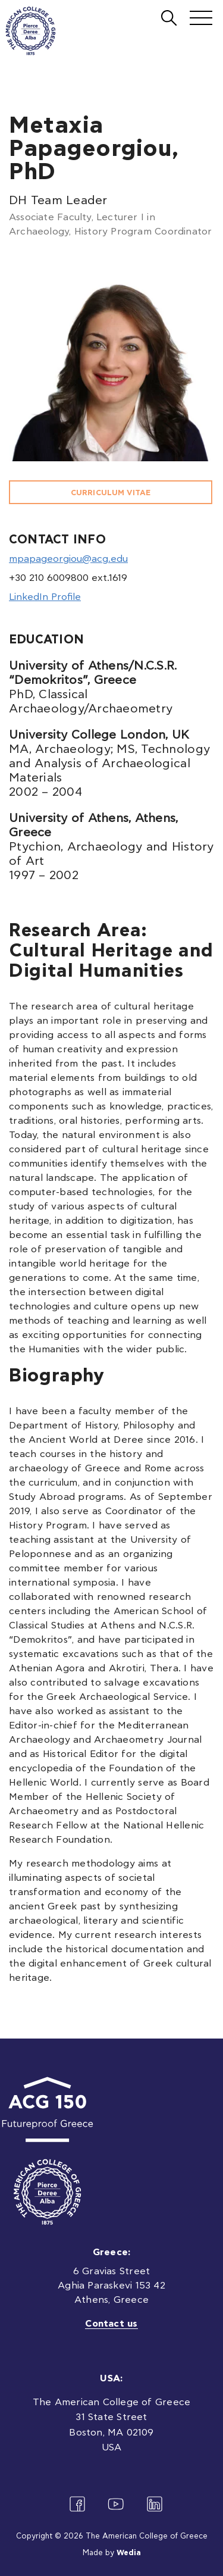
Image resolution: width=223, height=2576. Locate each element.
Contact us (111, 2323)
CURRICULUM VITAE (111, 493)
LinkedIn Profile (45, 597)
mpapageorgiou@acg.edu (68, 559)
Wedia (129, 2553)
